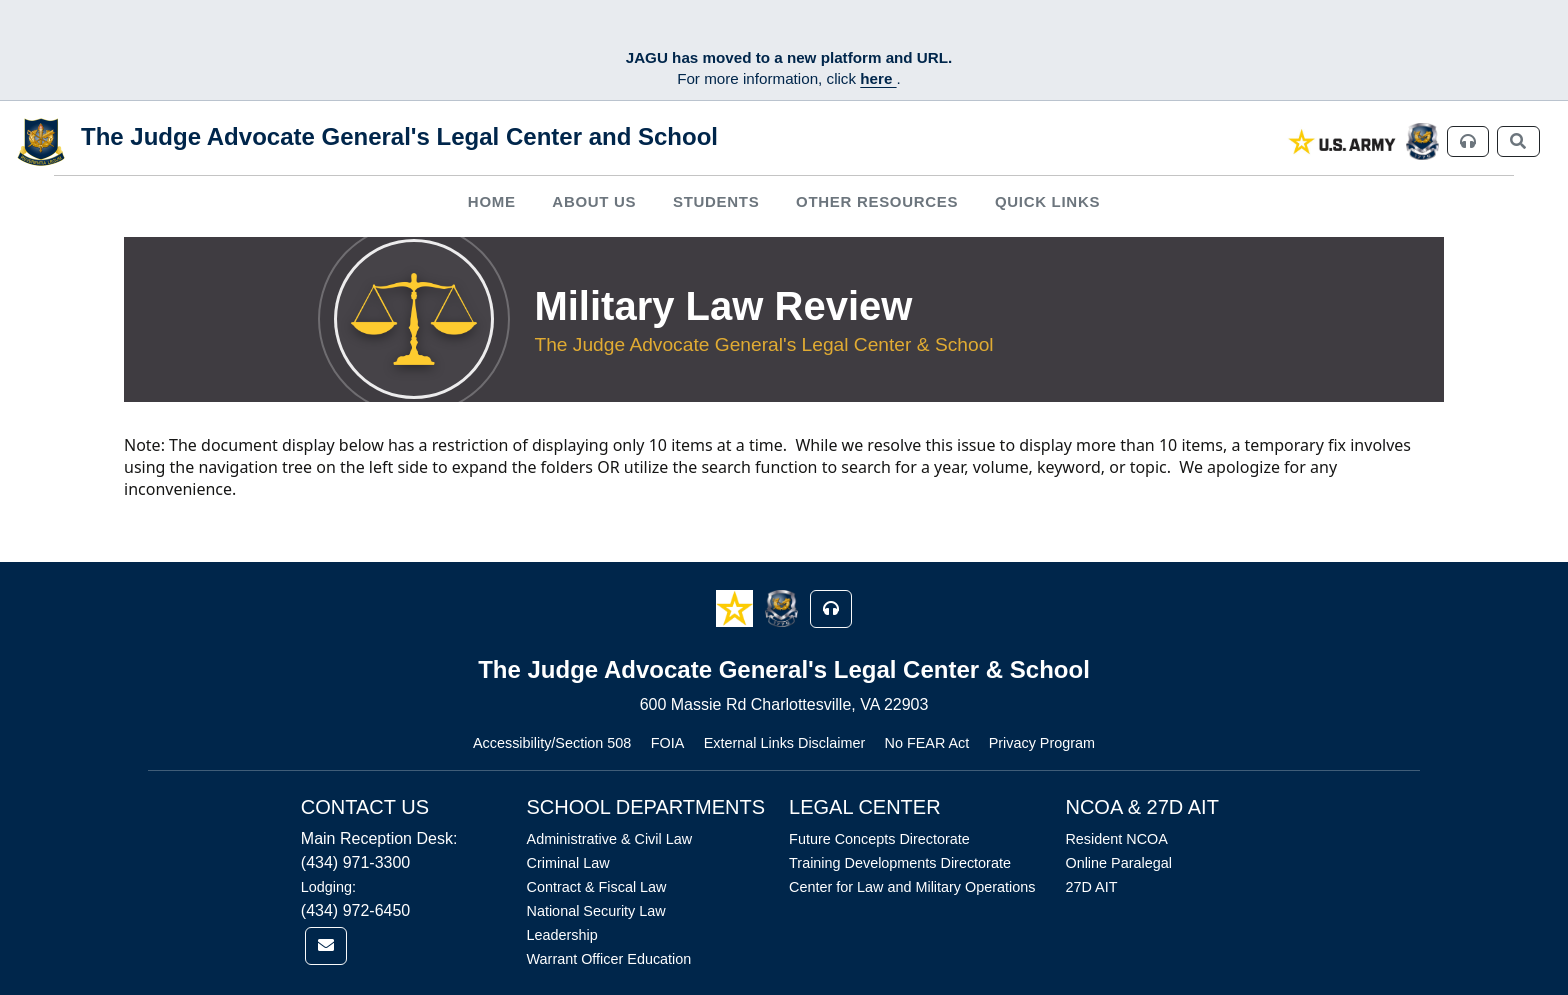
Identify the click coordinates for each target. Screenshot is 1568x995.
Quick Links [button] (1047, 201)
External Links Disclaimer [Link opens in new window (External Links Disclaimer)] (785, 743)
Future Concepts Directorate (879, 839)
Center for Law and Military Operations (912, 887)
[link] (1342, 141)
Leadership (562, 935)
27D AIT (1091, 887)
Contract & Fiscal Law (597, 887)
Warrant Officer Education (609, 959)
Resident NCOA (1116, 839)
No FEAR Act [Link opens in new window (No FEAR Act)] (927, 743)
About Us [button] (594, 201)
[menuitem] (491, 202)
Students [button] (716, 201)
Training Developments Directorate (900, 863)
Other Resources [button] (877, 201)
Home (492, 201)
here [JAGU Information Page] (878, 78)
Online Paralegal (1118, 863)
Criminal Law (568, 863)
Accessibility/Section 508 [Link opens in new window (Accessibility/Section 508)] (552, 743)
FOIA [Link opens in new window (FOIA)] (668, 743)
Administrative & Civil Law (610, 839)
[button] (736, 607)
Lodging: (328, 887)
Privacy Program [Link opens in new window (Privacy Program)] (1042, 743)
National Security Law (596, 911)
